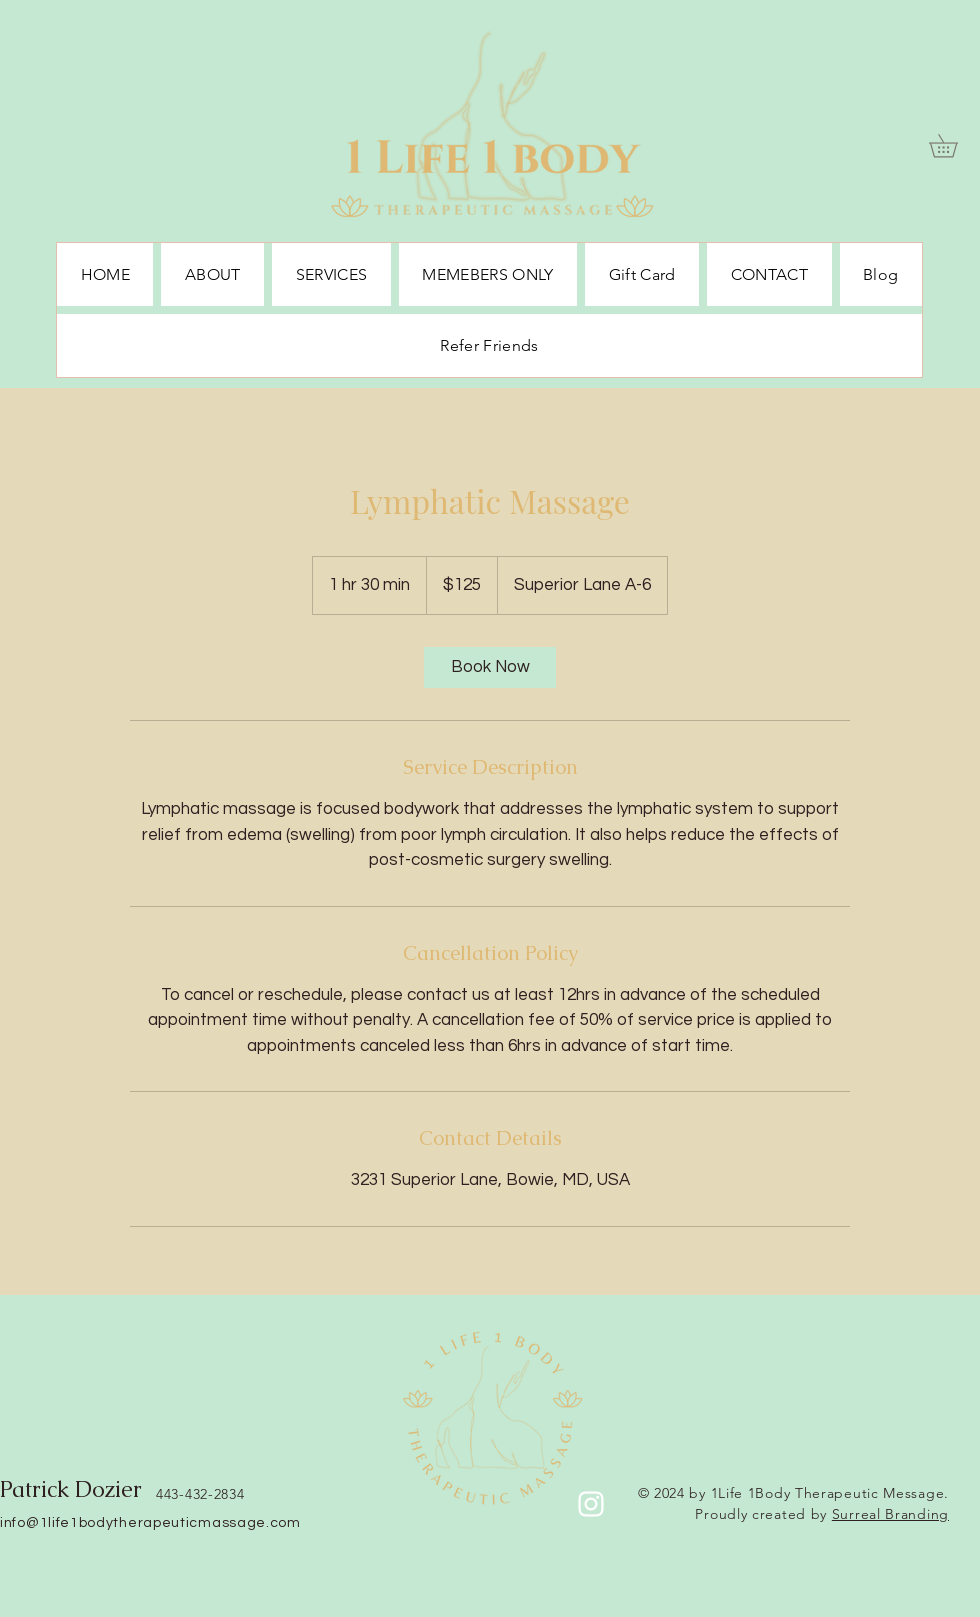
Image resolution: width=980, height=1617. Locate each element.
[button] (954, 145)
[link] (490, 667)
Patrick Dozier (71, 1489)
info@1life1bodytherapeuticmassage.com (150, 1523)
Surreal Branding (890, 1514)
